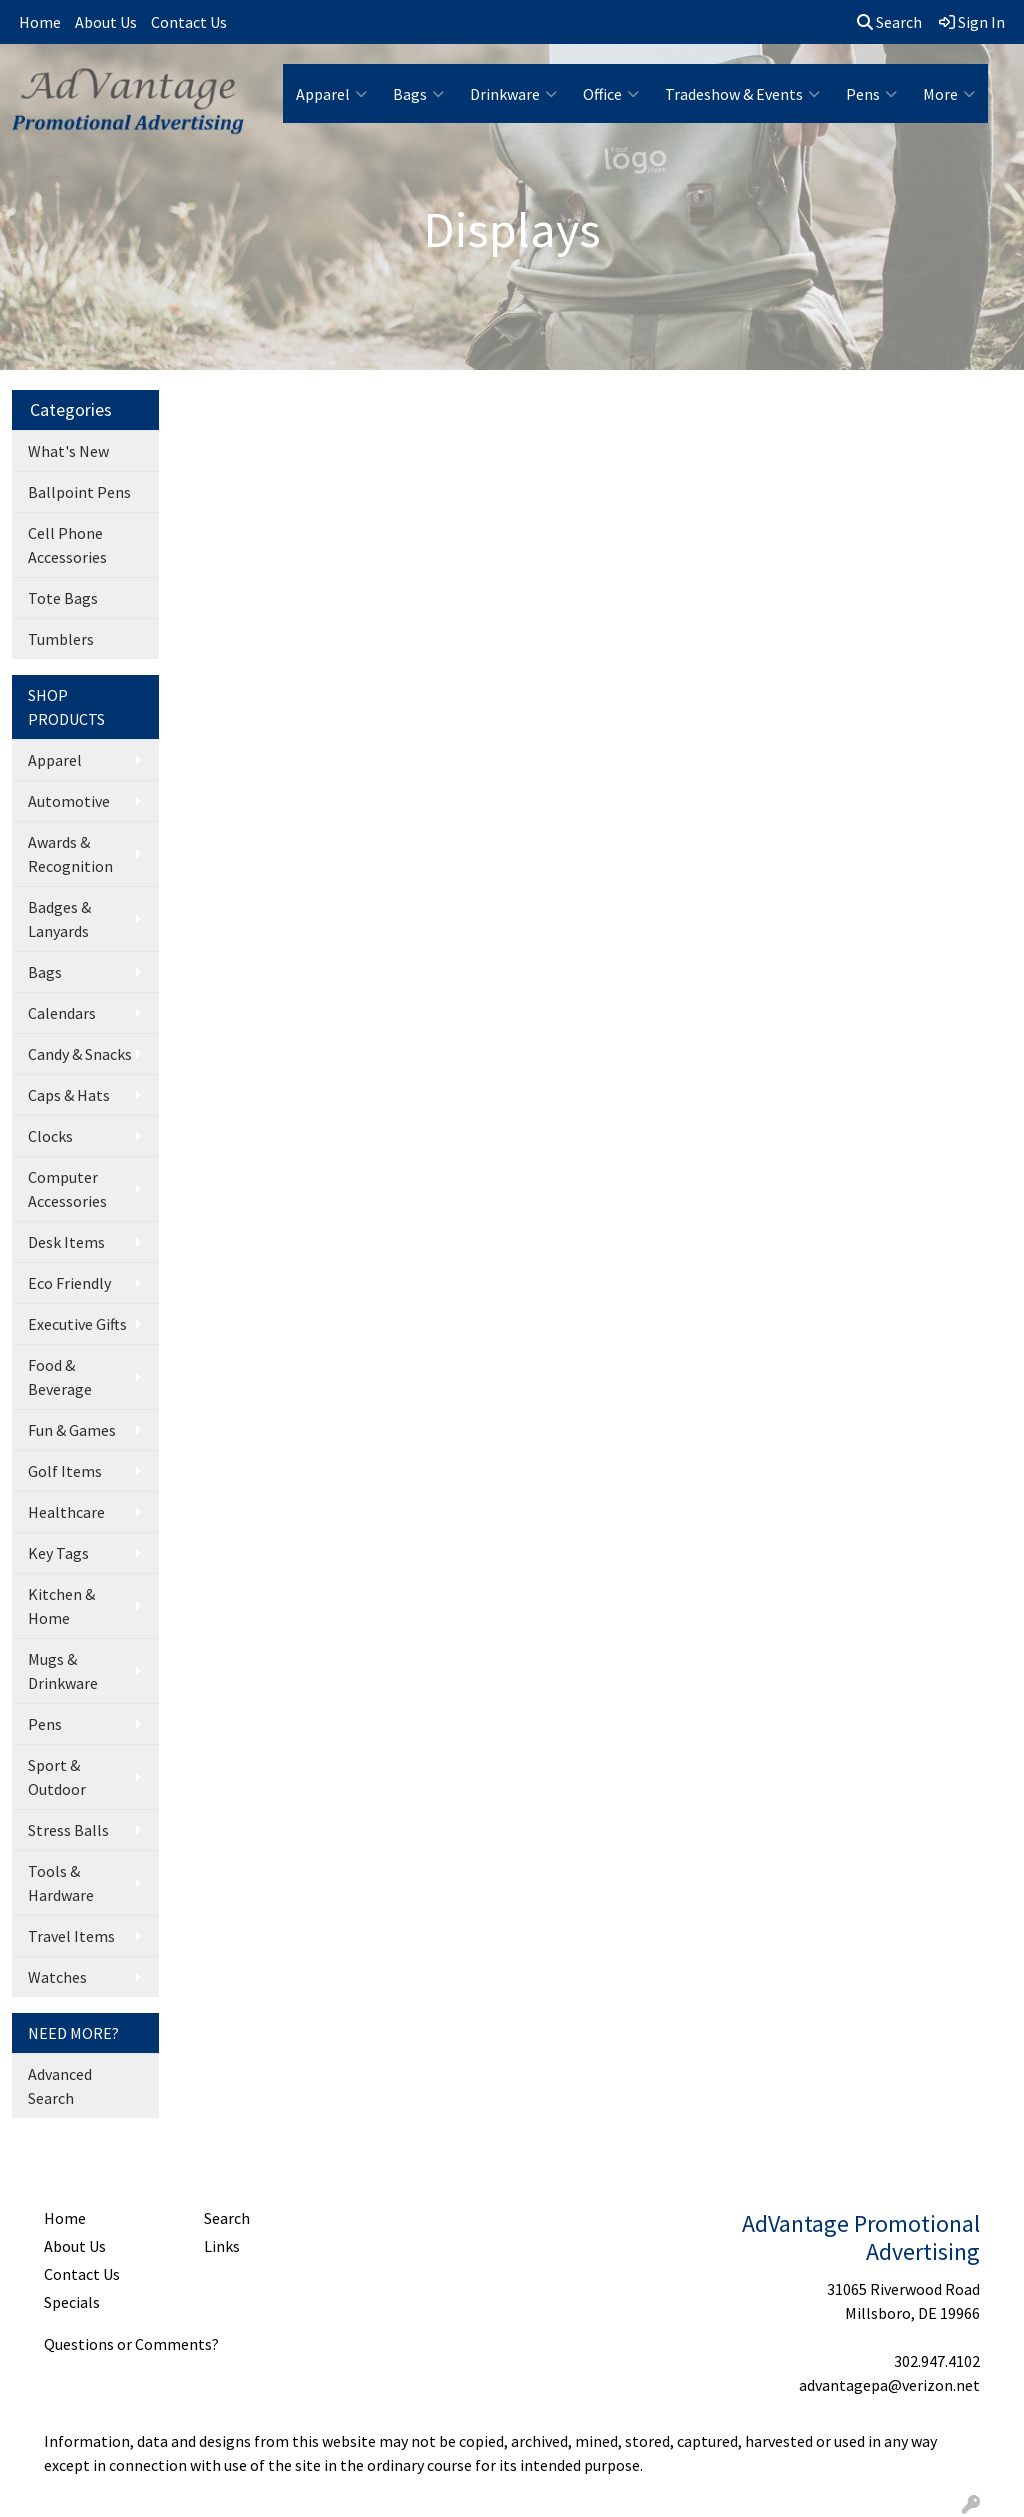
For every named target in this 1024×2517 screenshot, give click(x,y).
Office (611, 94)
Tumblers (61, 639)
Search (889, 22)
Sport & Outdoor (57, 1777)
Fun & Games (72, 1430)
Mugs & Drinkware (63, 1671)
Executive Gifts (77, 1324)
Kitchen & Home (61, 1606)
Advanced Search (60, 2086)
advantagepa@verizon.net (889, 2385)
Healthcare (66, 1512)
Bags (418, 94)
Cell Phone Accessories (67, 545)
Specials (72, 2302)
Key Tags (58, 1553)
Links (222, 2246)
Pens (871, 94)
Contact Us (189, 22)
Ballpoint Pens (79, 492)
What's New (68, 451)
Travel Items (71, 1936)
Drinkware (513, 94)
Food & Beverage (60, 1377)
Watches (57, 1977)
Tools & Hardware (61, 1883)
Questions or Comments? (131, 2344)
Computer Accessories (67, 1189)
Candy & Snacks (80, 1054)
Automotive (69, 801)
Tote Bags (63, 598)
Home (40, 22)
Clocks (50, 1136)
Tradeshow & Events (742, 94)
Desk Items (66, 1242)
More (949, 94)
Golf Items (65, 1471)
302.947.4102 (937, 2361)
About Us (106, 22)
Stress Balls (68, 1830)
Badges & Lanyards (59, 919)
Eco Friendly (69, 1283)
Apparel (331, 94)
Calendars (62, 1013)
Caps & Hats (69, 1095)
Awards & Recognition (70, 854)
